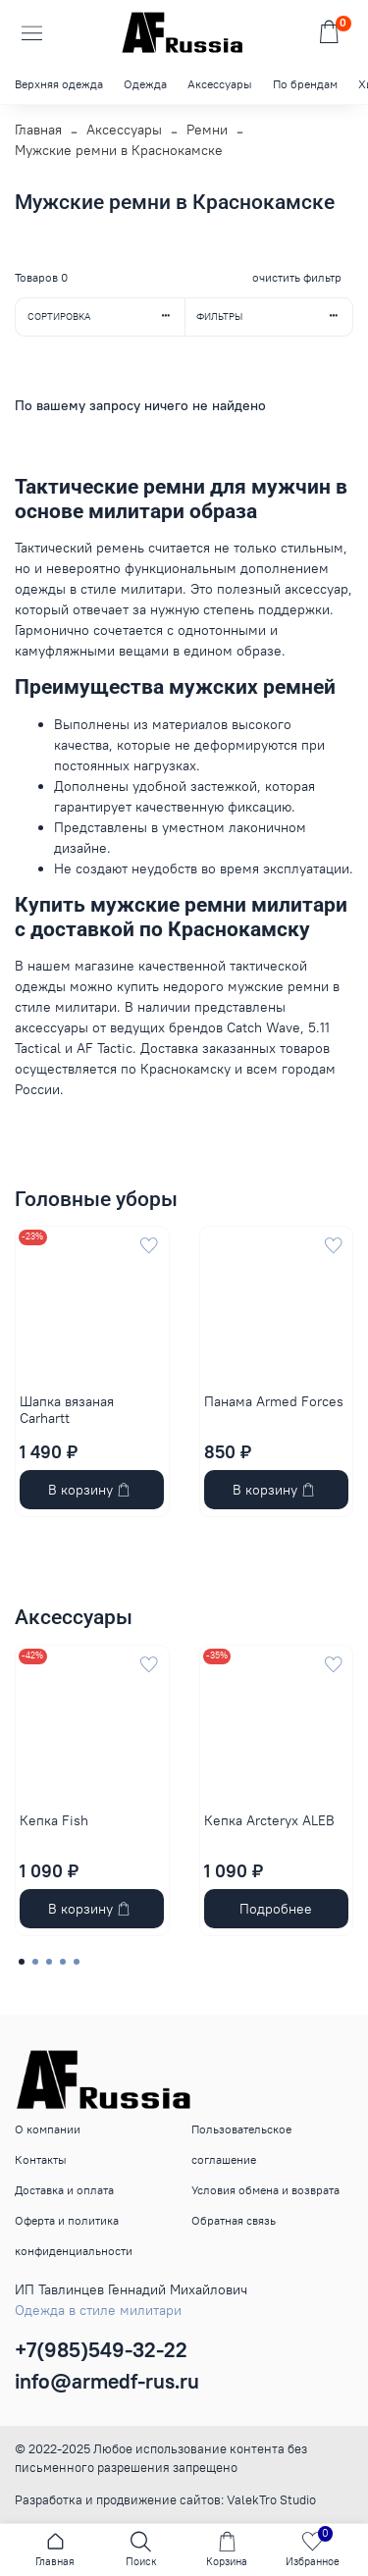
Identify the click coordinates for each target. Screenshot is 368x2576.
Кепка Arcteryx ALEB (269, 1819)
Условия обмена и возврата (265, 2189)
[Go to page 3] (49, 1962)
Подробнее (275, 1909)
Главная (38, 129)
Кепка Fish (54, 1819)
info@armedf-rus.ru (107, 2381)
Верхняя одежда (59, 84)
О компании (47, 2129)
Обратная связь (233, 2220)
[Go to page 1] (22, 1962)
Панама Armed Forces (273, 1401)
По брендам (305, 84)
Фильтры (274, 316)
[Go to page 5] (76, 1962)
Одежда (145, 84)
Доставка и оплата (64, 2189)
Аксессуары (219, 84)
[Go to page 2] (35, 1962)
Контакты (41, 2159)
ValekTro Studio (271, 2500)
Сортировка (105, 316)
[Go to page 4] (63, 1962)
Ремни (207, 129)
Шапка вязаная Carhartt (67, 1410)
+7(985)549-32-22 (101, 2350)
